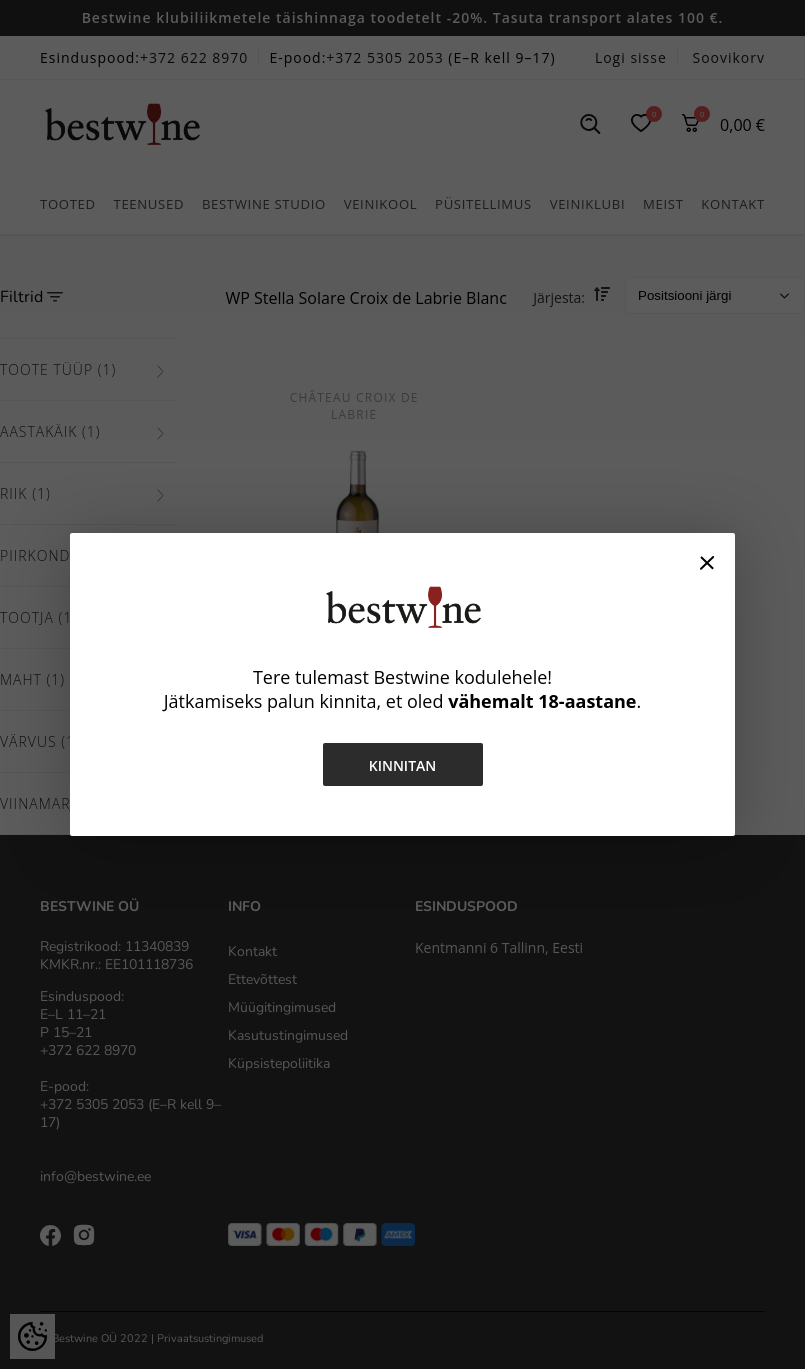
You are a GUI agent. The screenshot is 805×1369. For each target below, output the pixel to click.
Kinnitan (403, 765)
